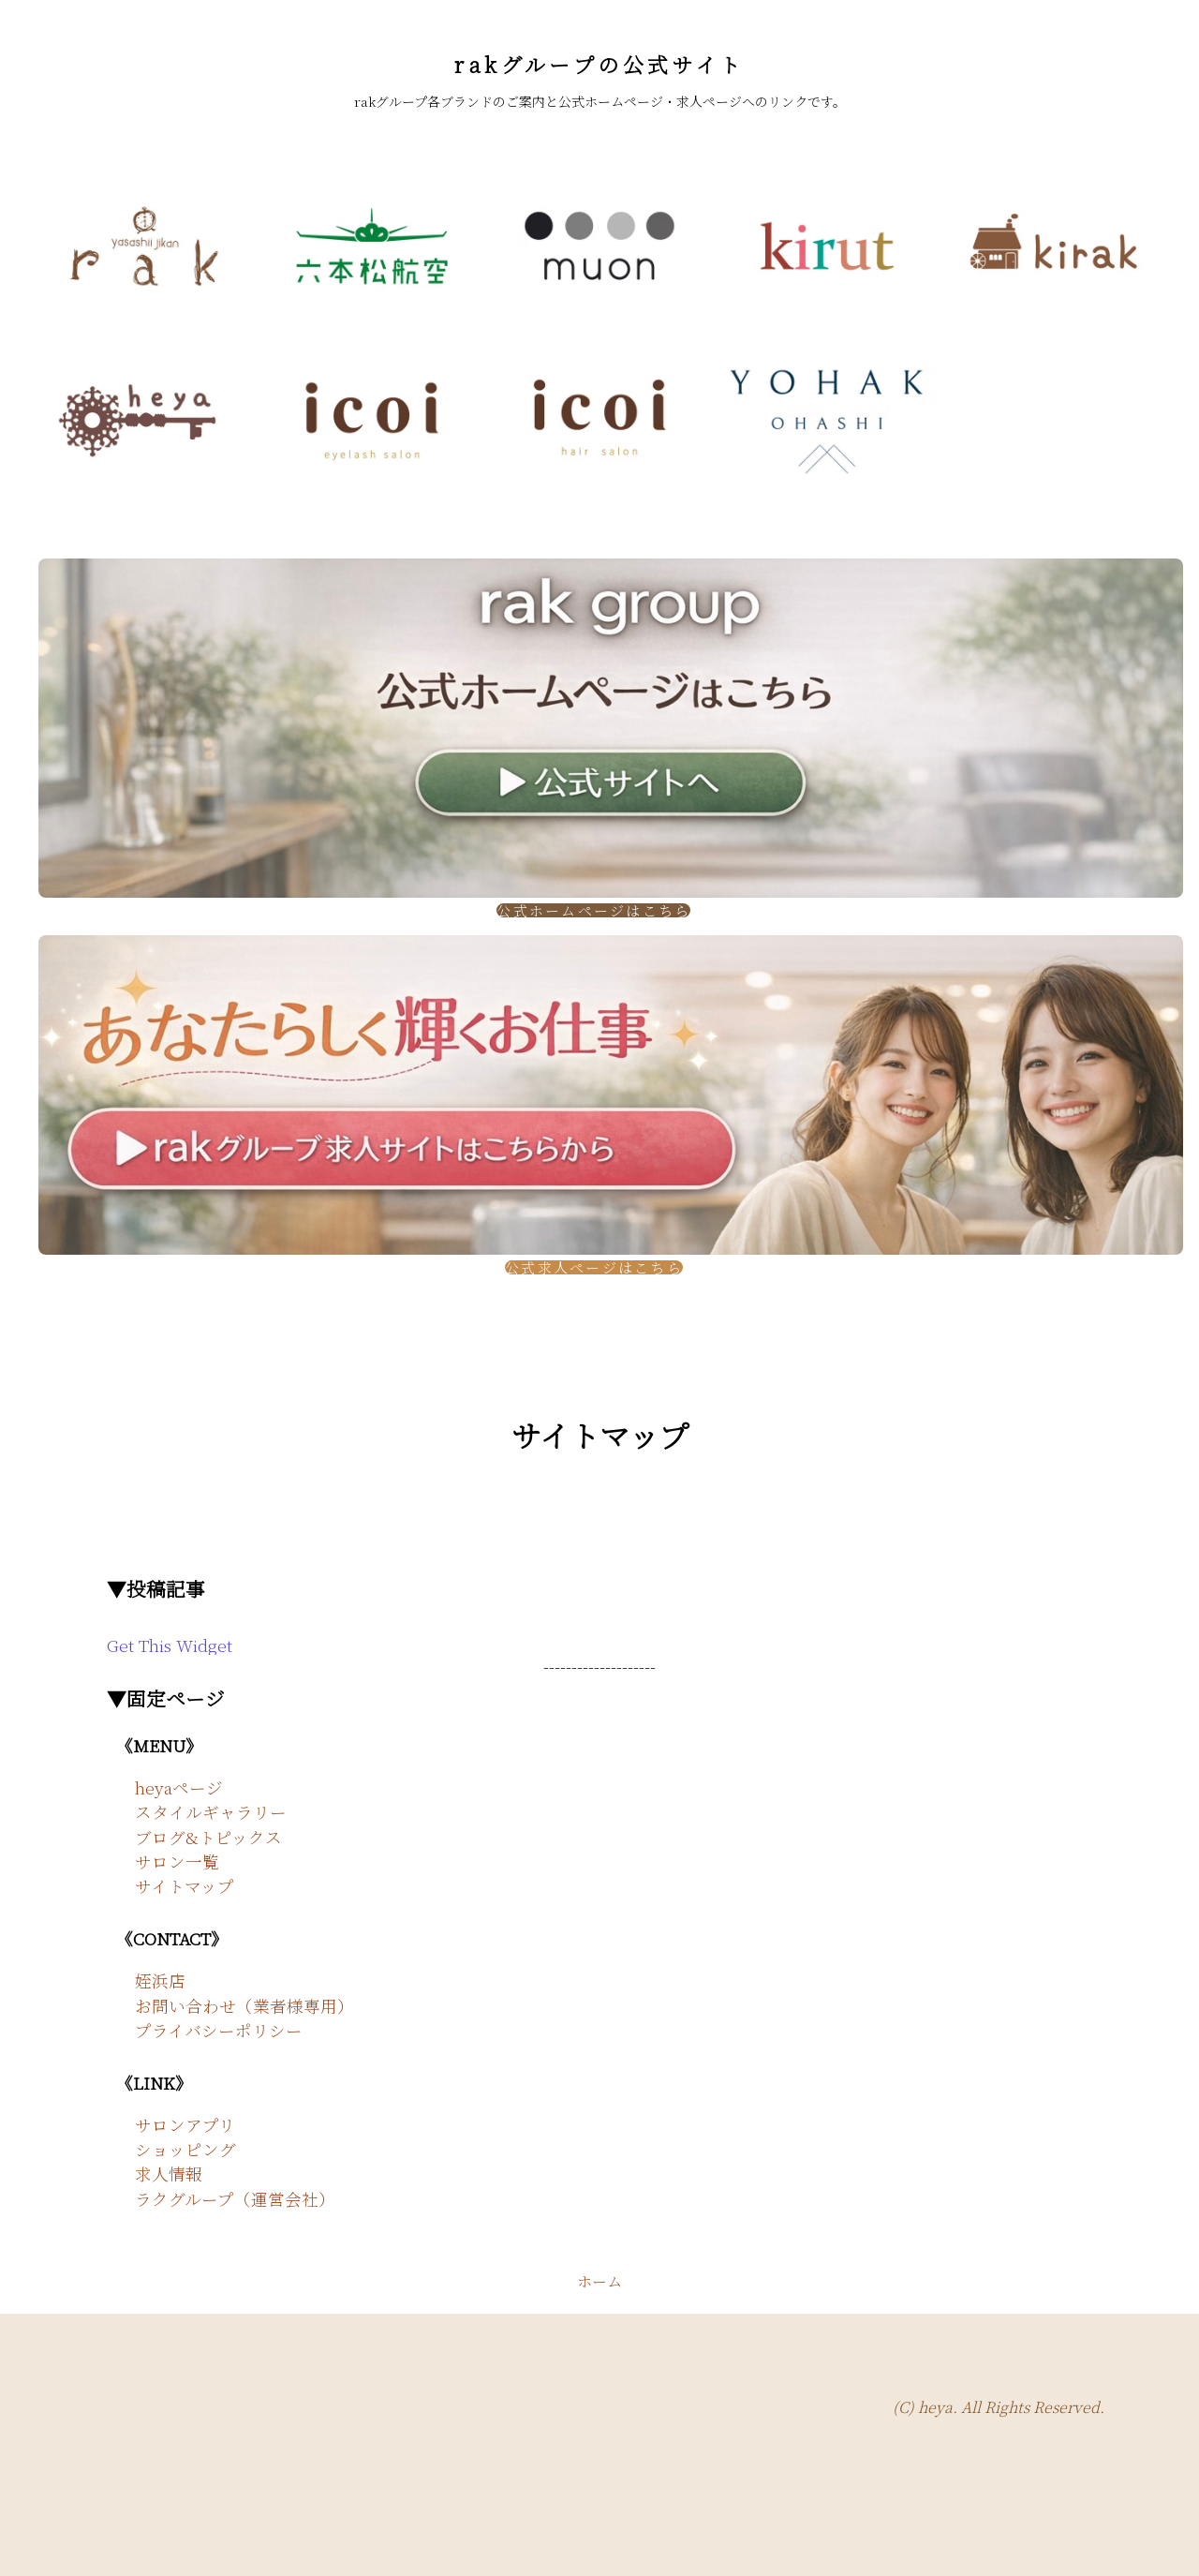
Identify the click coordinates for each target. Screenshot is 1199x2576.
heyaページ (179, 1787)
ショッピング (185, 2149)
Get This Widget (169, 1645)
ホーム (599, 2281)
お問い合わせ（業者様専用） (244, 2006)
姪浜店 (160, 1980)
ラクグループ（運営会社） (235, 2199)
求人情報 (168, 2173)
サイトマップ (184, 1886)
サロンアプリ (185, 2125)
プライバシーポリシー (219, 2030)
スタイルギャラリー (211, 1812)
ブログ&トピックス (208, 1837)
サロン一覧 (177, 1861)
